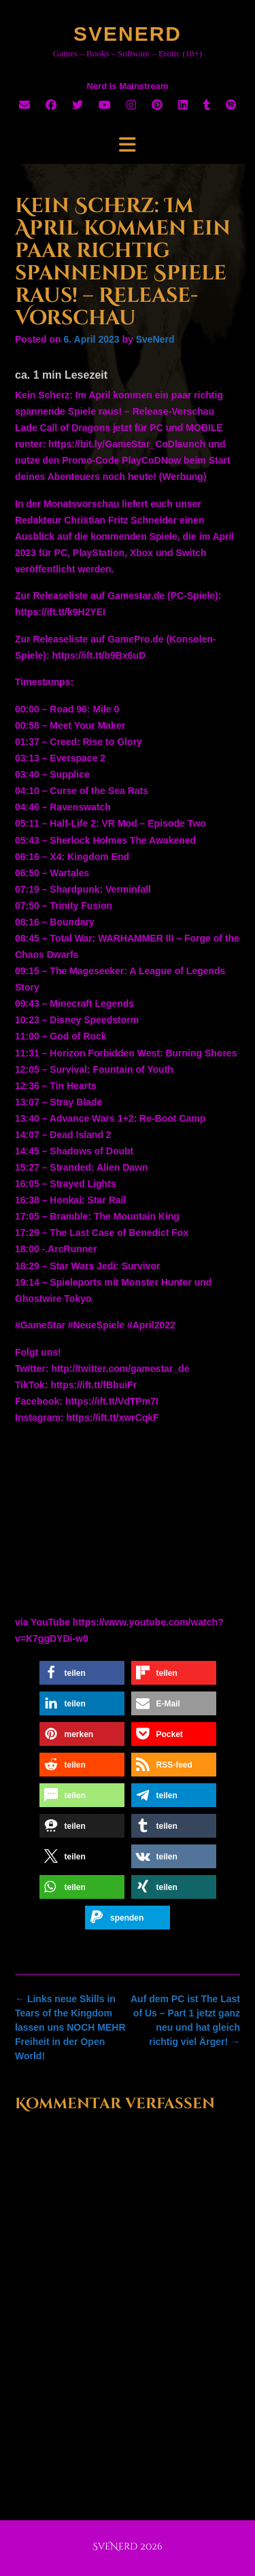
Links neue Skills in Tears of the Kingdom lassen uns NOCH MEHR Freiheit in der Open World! (70, 2027)
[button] (81, 1673)
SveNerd (127, 33)
